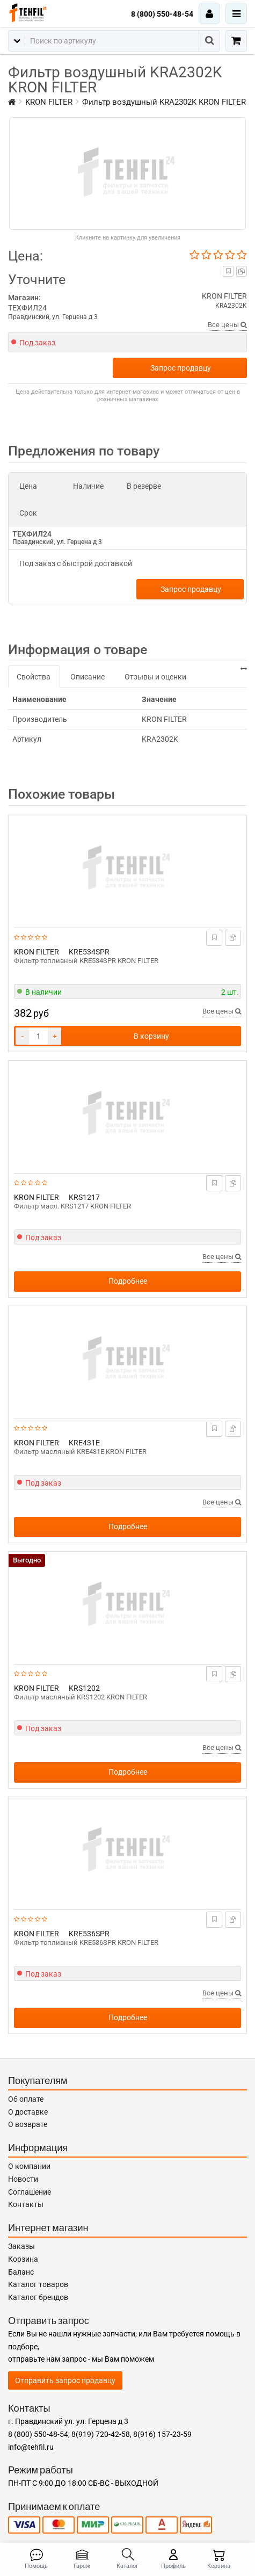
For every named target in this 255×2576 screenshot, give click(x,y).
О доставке (28, 2112)
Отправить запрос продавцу (65, 2380)
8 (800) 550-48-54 (162, 14)
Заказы (21, 2246)
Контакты (25, 2204)
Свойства (33, 676)
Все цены (227, 325)
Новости (23, 2179)
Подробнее (127, 1281)
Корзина (23, 2259)
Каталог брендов (38, 2297)
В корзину (151, 1036)
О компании (29, 2166)
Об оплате (25, 2099)
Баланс (21, 2272)
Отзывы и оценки (155, 676)
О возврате (27, 2124)
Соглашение (29, 2192)
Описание (87, 676)
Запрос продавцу (180, 368)
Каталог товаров (38, 2284)
